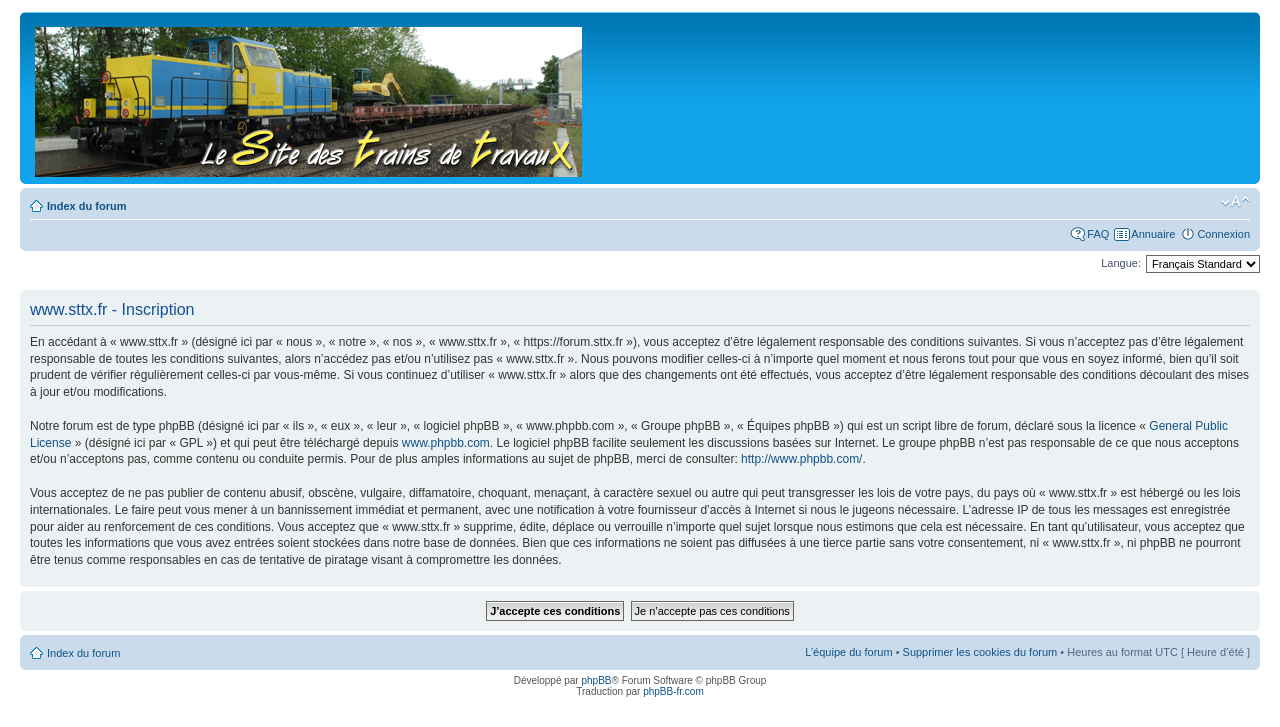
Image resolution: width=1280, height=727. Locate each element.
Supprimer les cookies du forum (980, 652)
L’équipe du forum (848, 652)
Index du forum (86, 206)
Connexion (1223, 234)
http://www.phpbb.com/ (801, 459)
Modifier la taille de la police (1235, 202)
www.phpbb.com (446, 443)
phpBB (596, 680)
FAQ (1098, 234)
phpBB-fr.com (673, 691)
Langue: (1121, 263)
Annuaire (1153, 234)
